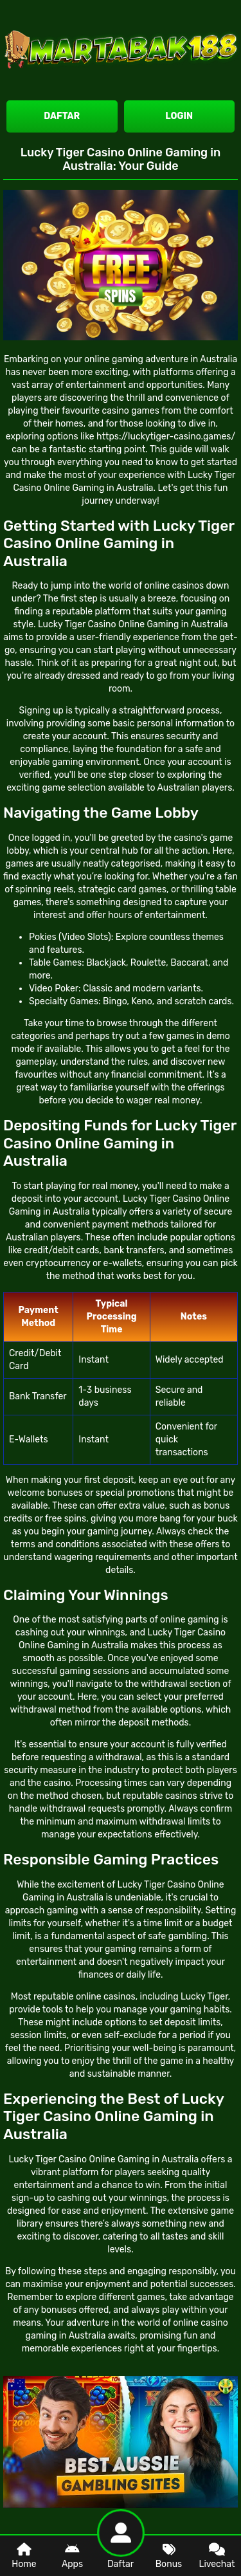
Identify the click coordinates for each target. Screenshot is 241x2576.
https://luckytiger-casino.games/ (165, 436)
